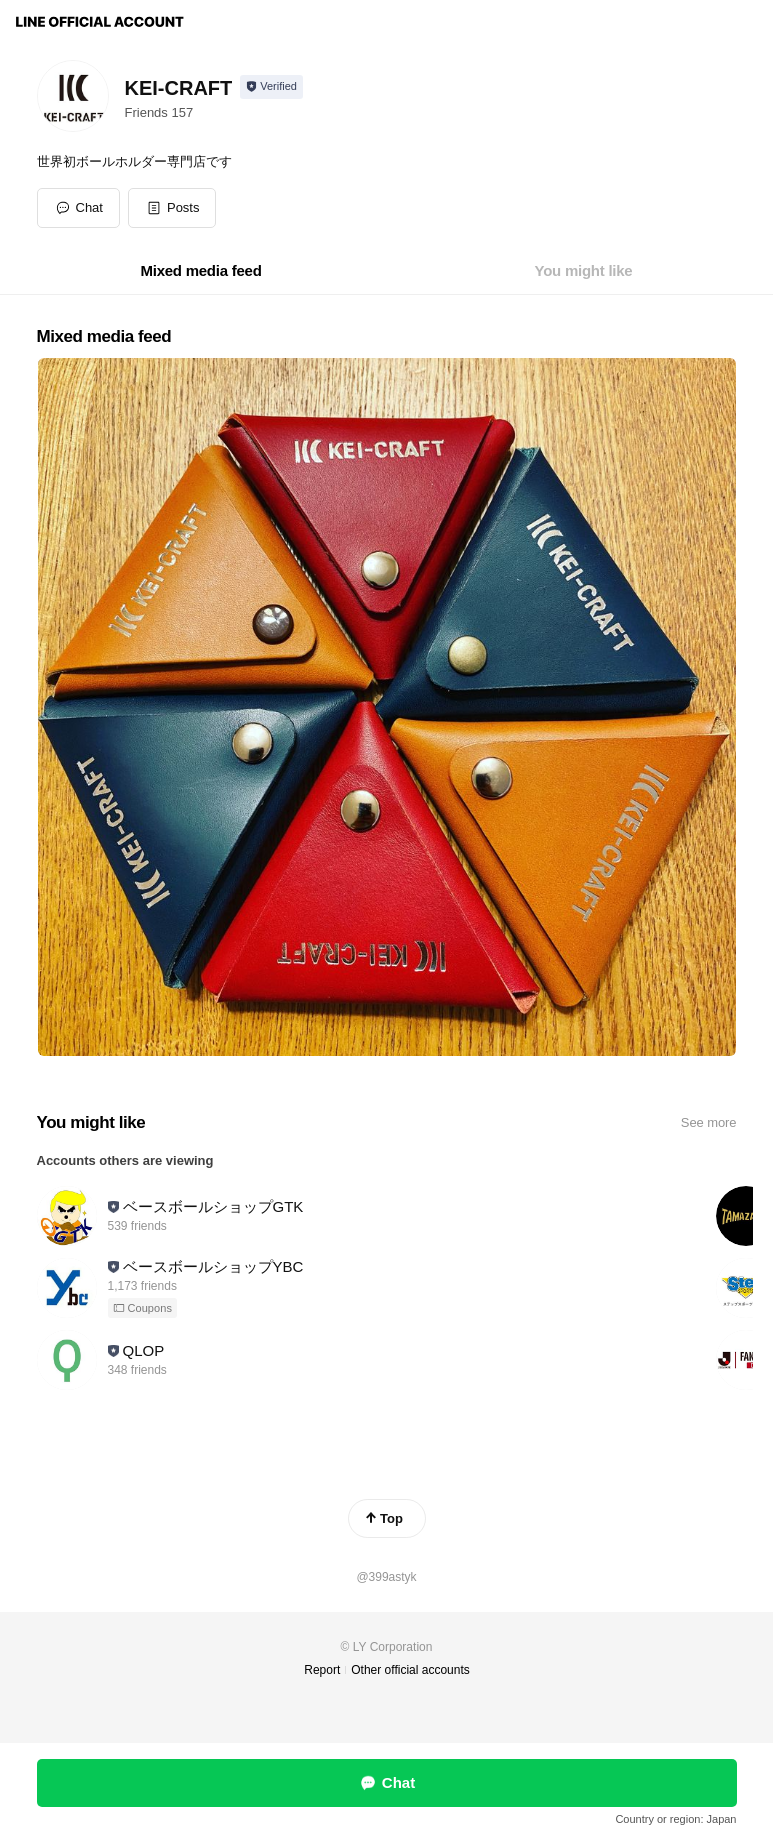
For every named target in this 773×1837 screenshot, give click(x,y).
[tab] (201, 271)
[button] (172, 208)
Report (322, 1670)
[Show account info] (271, 87)
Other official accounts (410, 1670)
